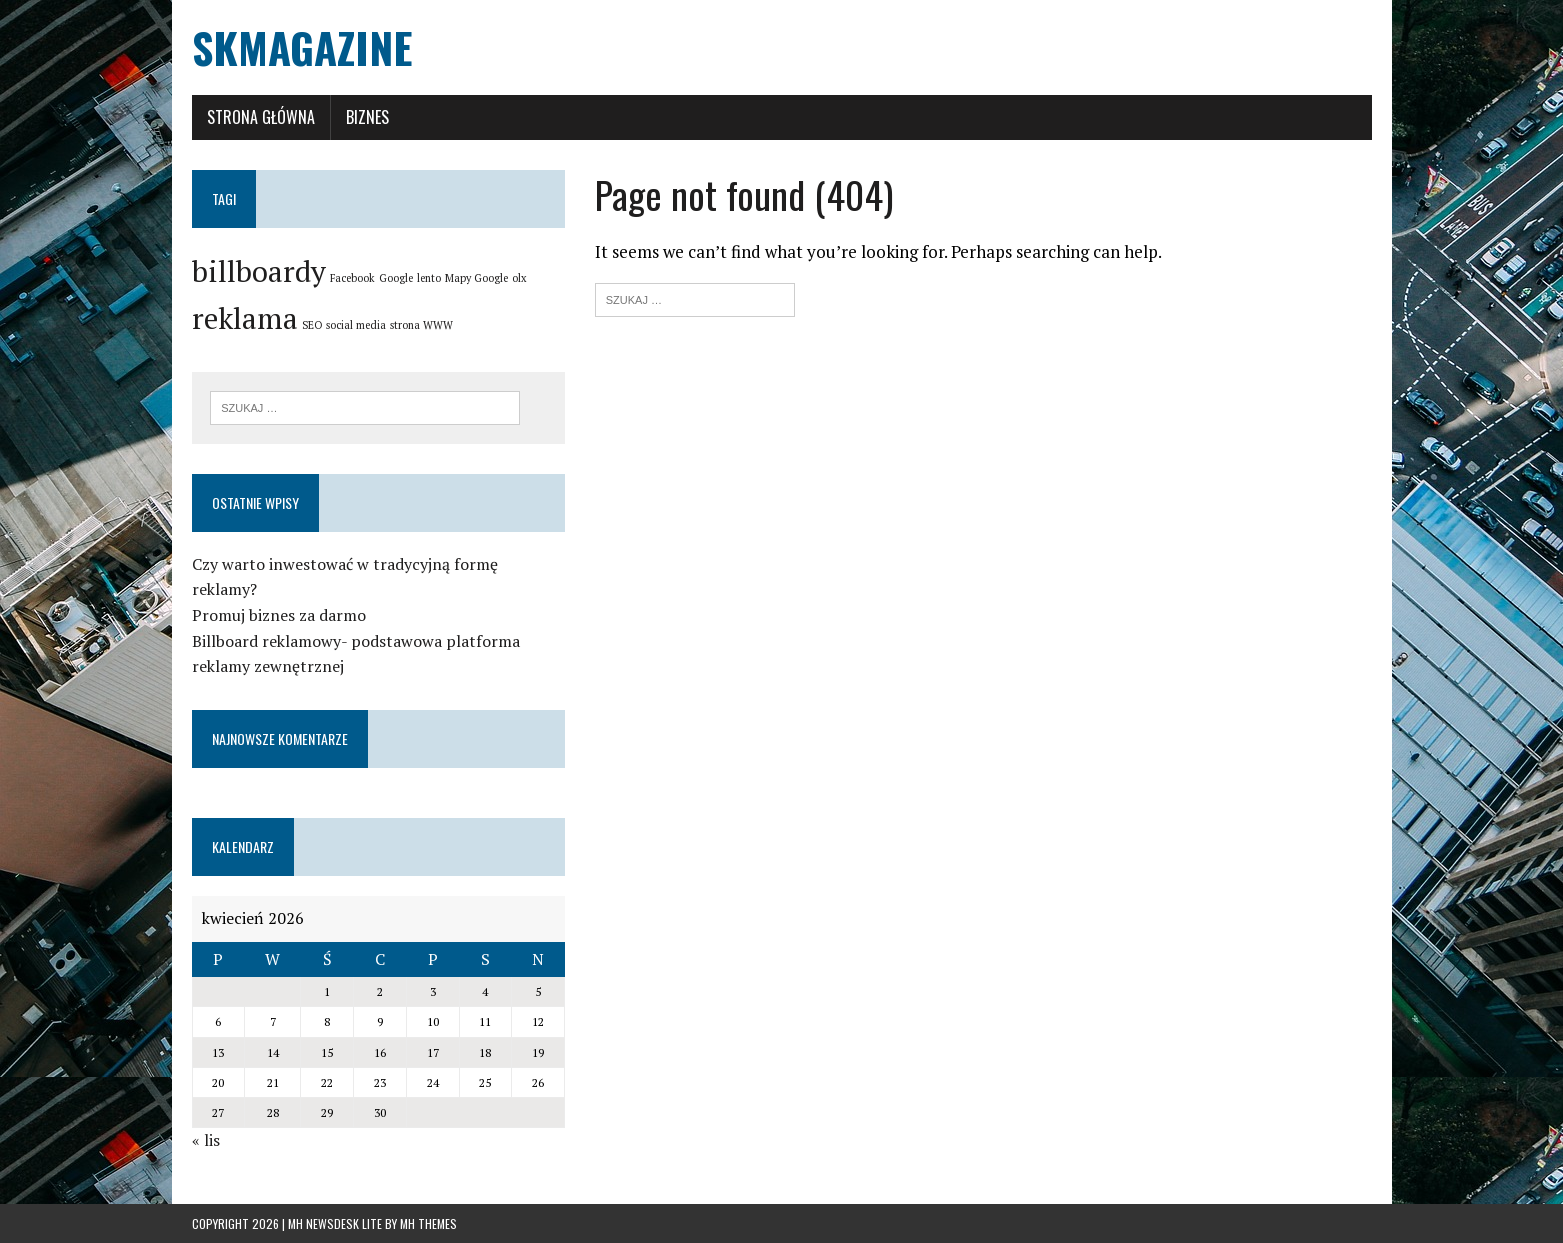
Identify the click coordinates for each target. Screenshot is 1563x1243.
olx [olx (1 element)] (519, 278)
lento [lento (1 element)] (429, 278)
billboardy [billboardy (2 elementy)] (259, 271)
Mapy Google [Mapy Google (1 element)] (476, 278)
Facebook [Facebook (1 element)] (352, 278)
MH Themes (428, 1223)
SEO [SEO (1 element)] (312, 325)
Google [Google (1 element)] (396, 278)
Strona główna (261, 117)
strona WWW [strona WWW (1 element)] (421, 325)
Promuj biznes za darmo (279, 615)
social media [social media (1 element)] (356, 325)
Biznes (367, 117)
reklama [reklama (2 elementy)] (245, 318)
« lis (206, 1140)
